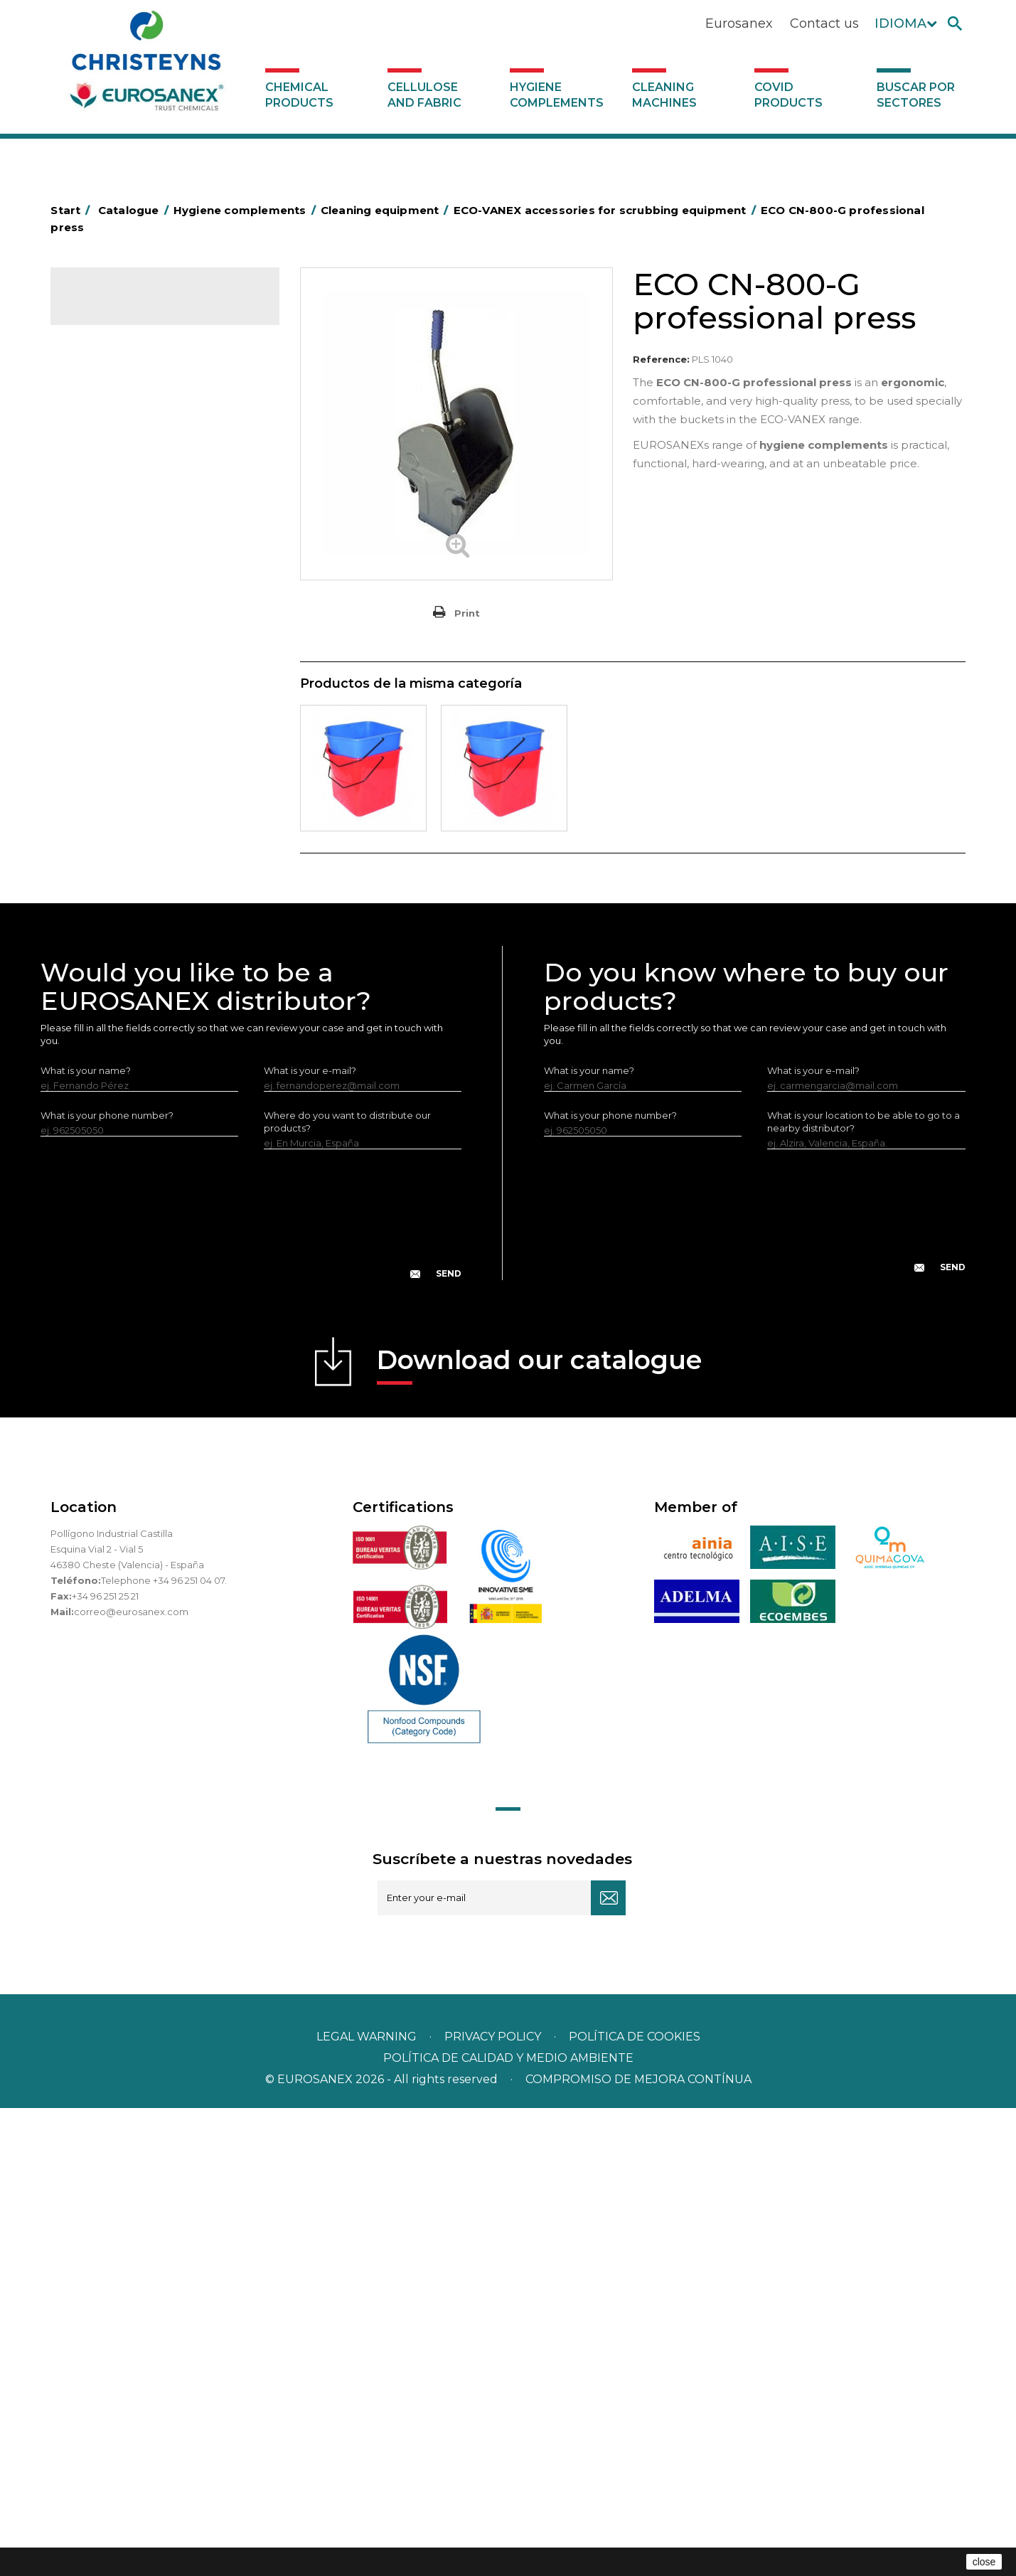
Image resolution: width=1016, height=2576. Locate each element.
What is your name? (86, 1538)
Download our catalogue (539, 1832)
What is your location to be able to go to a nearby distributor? (863, 1589)
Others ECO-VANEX (135, 693)
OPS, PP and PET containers (142, 807)
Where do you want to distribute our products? (347, 1589)
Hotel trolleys (108, 535)
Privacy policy (494, 2504)
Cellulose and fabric (424, 95)
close (984, 2561)
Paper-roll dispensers (127, 961)
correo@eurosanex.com (131, 2079)
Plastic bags (105, 491)
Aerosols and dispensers (134, 425)
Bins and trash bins (120, 579)
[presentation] (251, 1693)
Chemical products (299, 95)
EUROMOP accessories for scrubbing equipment (147, 751)
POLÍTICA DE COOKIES (634, 2504)
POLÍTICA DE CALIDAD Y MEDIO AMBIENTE (508, 2526)
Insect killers (106, 917)
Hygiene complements (557, 95)
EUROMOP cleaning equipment (163, 717)
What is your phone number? (107, 1583)
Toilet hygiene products (132, 895)
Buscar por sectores (916, 95)
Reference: (661, 359)
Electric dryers (111, 1027)
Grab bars (100, 469)
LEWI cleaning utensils (128, 1071)
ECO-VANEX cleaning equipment (166, 625)
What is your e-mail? (310, 1538)
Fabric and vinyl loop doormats (149, 873)
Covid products (788, 95)
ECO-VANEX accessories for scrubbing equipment (150, 659)
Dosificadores (110, 1094)
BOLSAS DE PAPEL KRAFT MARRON (160, 513)
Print (467, 613)
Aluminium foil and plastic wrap (148, 447)
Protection (103, 983)
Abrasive (97, 403)
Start (72, 210)
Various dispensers (120, 1116)
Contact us (824, 23)
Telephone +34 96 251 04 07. (164, 2048)
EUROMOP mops (118, 939)
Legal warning (367, 2504)
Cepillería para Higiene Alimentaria (158, 851)
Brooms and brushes (125, 829)
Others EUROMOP (132, 785)
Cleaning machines (664, 95)
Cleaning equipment (125, 601)
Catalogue (121, 309)
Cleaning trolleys (116, 557)
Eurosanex (739, 23)
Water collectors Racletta (137, 1005)
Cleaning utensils (116, 1049)
